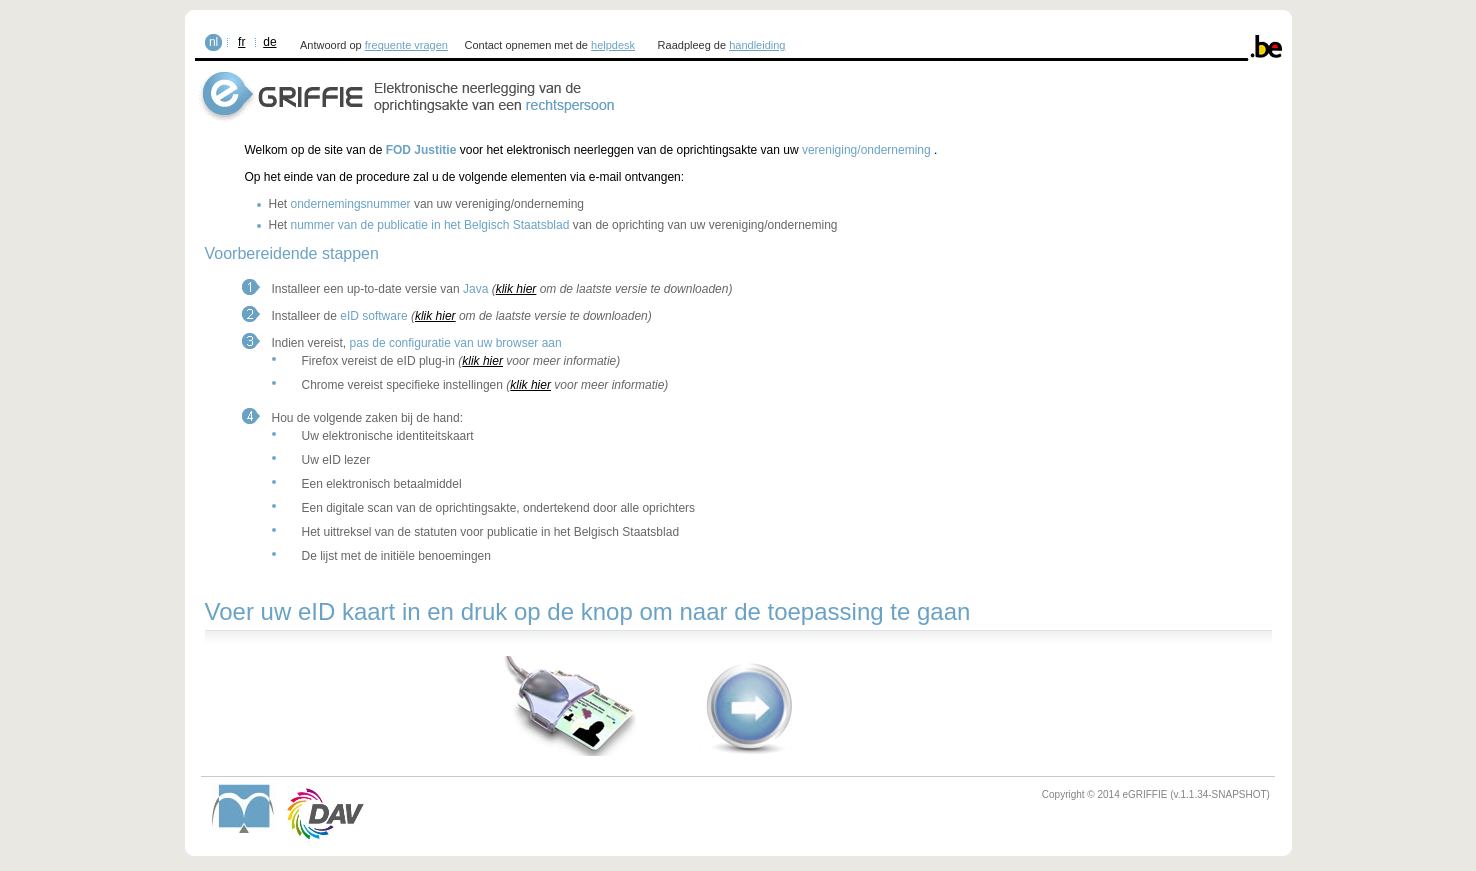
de (269, 42)
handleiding (757, 45)
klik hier (516, 289)
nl (213, 42)
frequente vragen (406, 45)
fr (241, 42)
